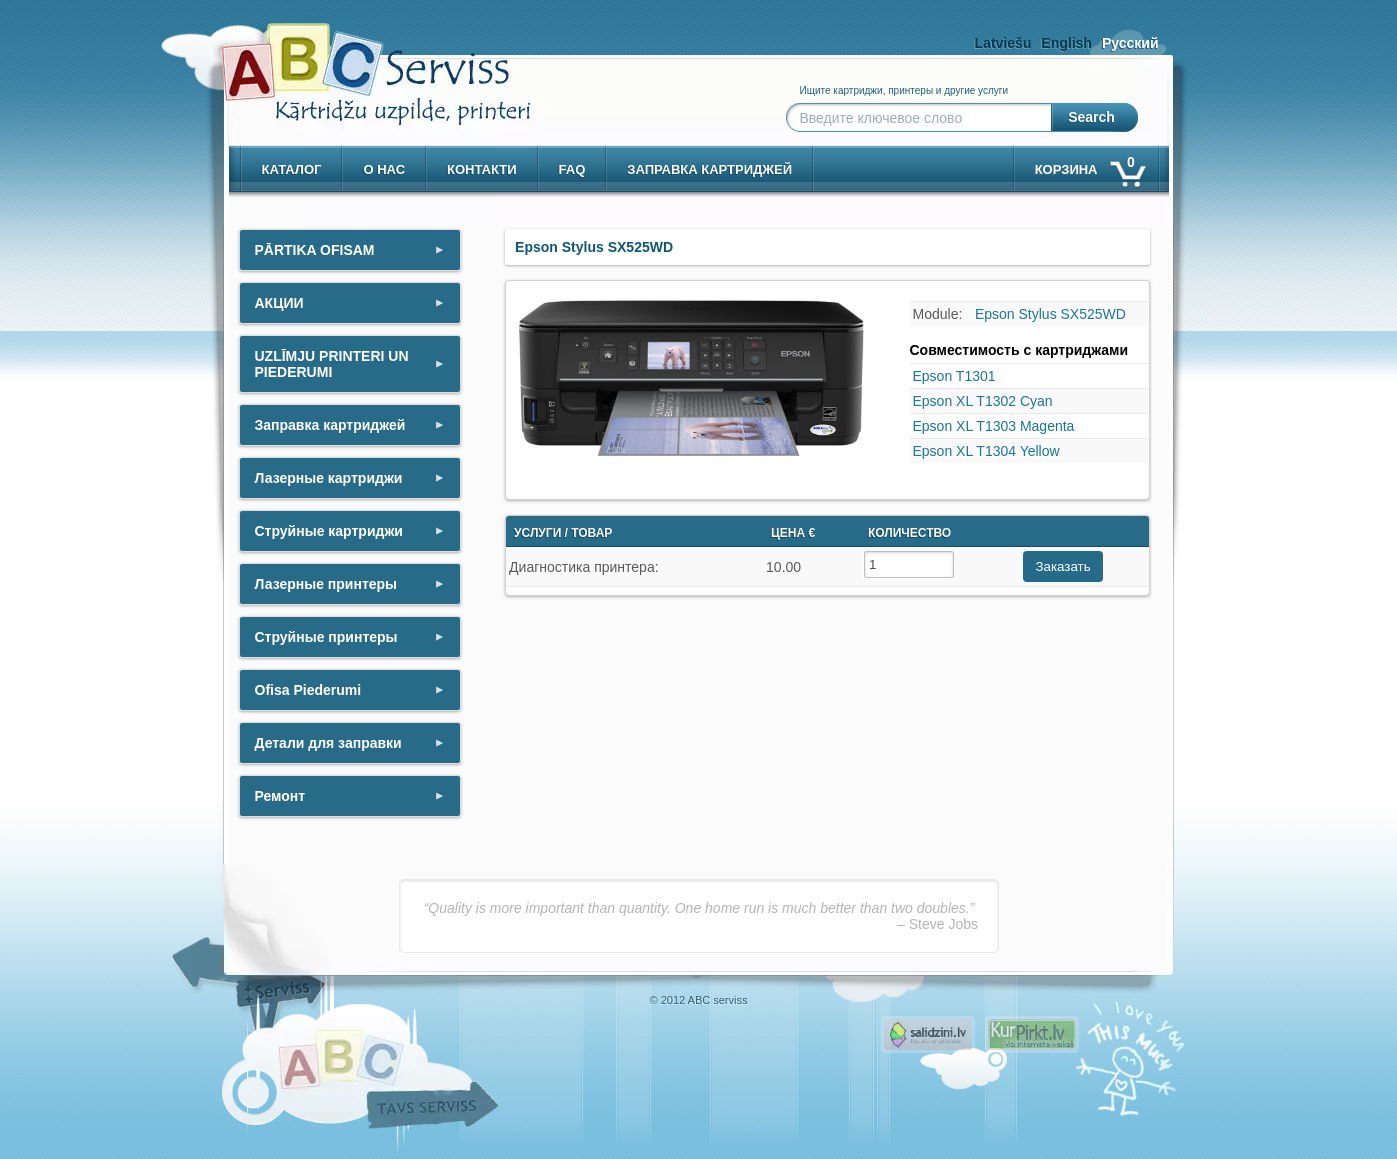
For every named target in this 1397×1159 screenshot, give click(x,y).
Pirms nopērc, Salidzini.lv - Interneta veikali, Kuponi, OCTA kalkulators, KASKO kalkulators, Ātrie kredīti (928, 1034)
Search (1091, 117)
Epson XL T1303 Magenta (994, 426)
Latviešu (1003, 43)
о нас (384, 169)
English (1066, 43)
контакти (482, 169)
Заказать (1062, 566)
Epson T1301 (954, 376)
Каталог (292, 169)
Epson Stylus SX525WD (1050, 314)
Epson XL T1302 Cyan (983, 401)
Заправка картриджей (709, 169)
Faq (572, 169)
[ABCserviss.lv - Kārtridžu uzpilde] (358, 60)
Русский (1130, 43)
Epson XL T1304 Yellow (986, 451)
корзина (1089, 165)
